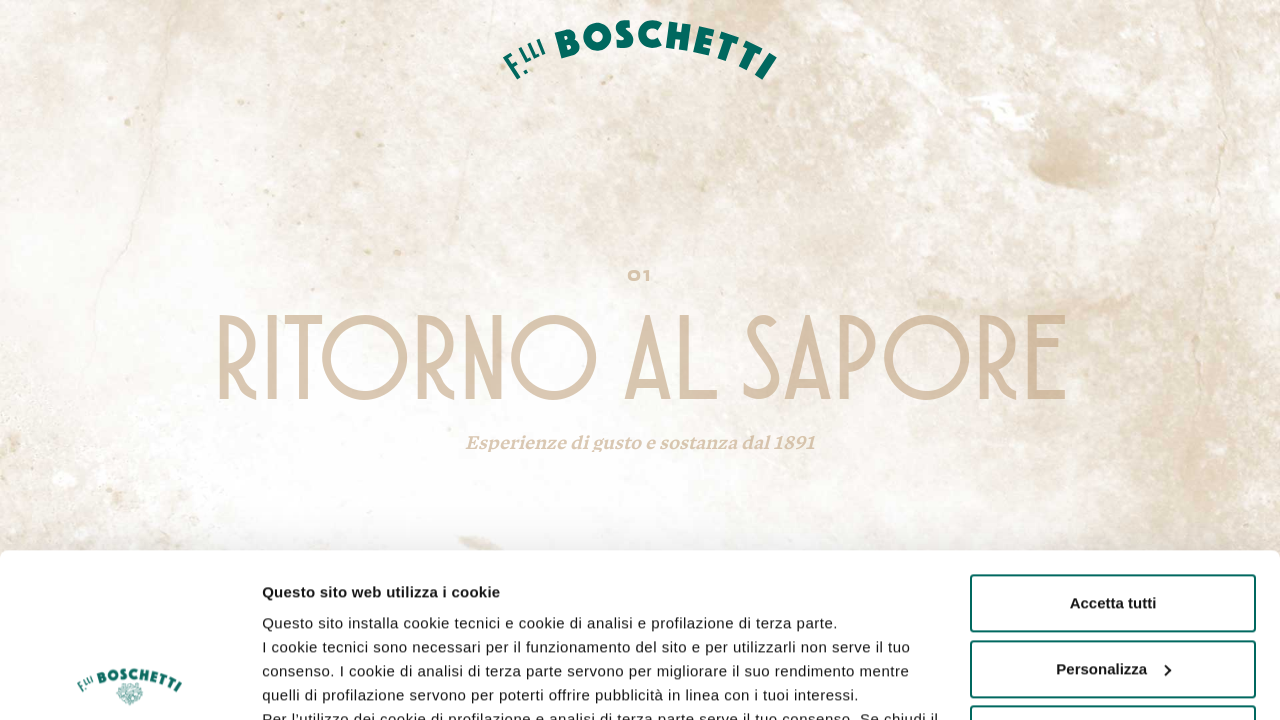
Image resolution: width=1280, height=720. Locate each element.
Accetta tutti (1113, 439)
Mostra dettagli (316, 680)
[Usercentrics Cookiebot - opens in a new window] (129, 681)
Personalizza (1113, 505)
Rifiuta (1113, 570)
